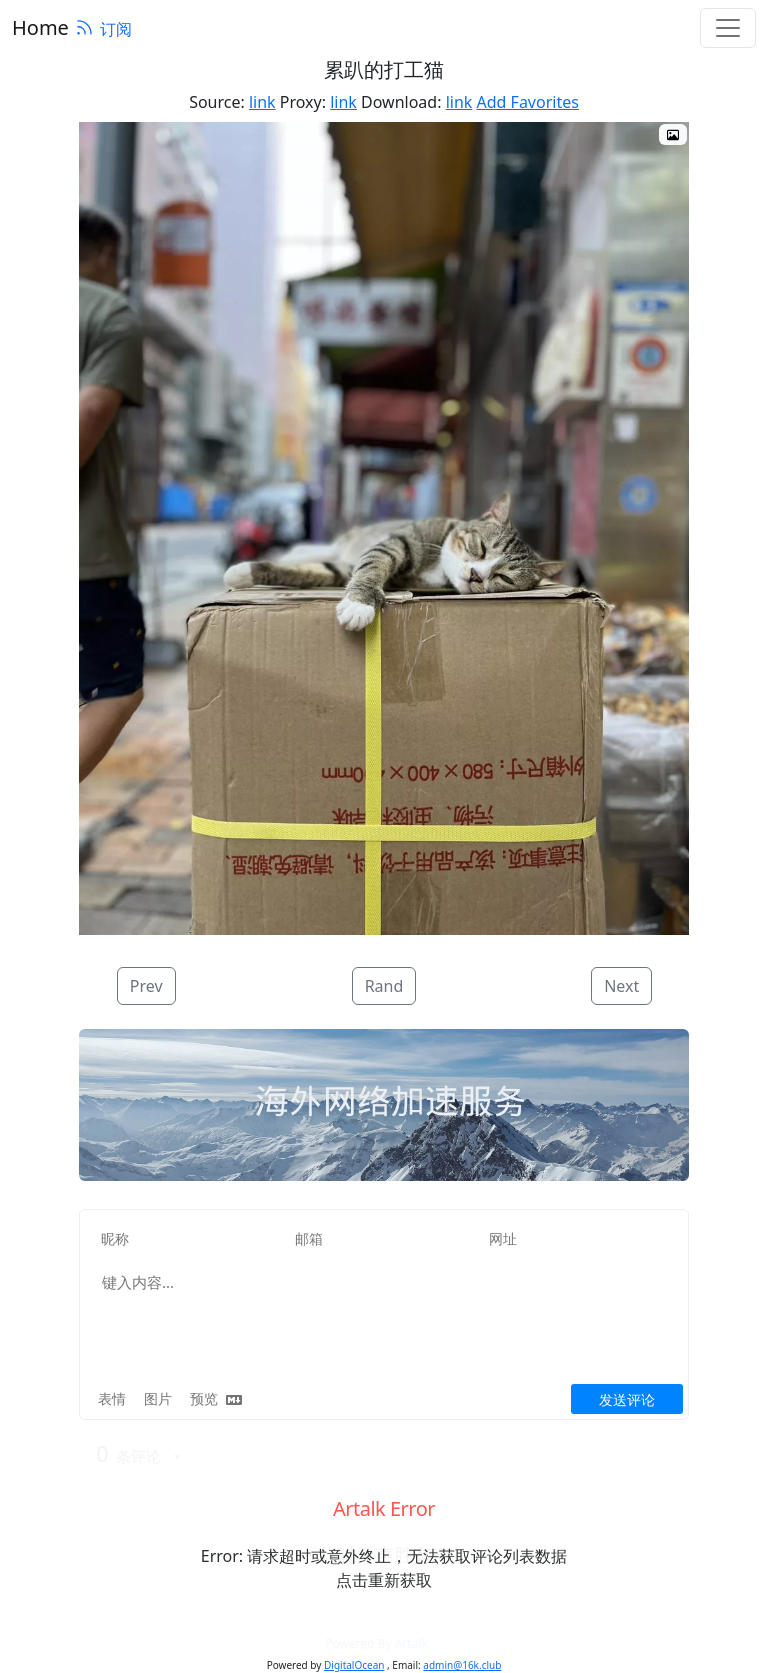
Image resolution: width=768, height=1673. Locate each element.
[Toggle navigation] (728, 28)
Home (40, 27)
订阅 (103, 29)
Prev (146, 986)
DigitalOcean (354, 1665)
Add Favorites (528, 102)
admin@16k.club (462, 1665)
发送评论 (627, 1399)
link (262, 102)
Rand (384, 986)
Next (621, 986)
